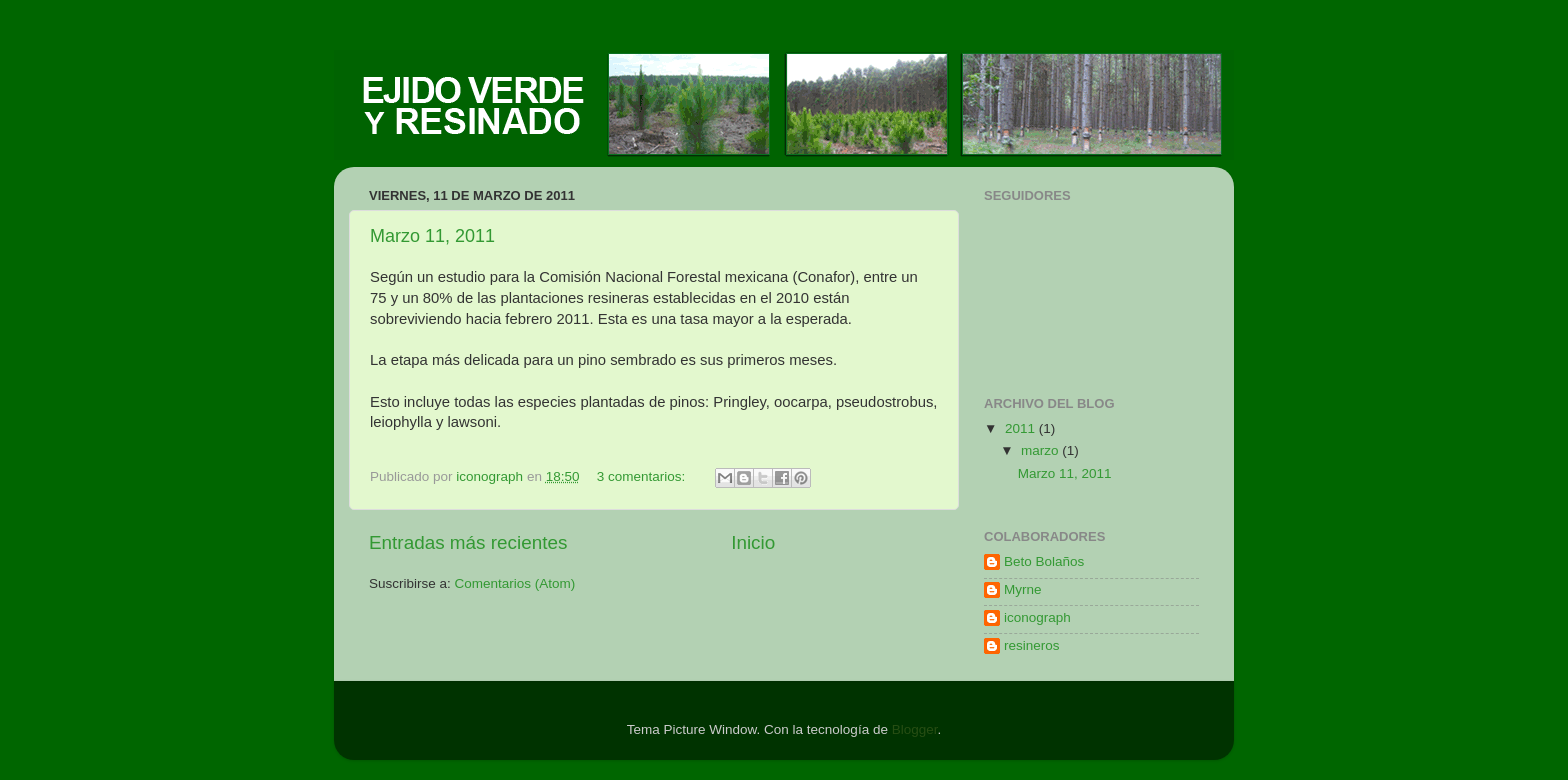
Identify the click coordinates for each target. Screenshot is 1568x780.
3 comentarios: (643, 476)
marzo (1041, 450)
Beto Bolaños (1044, 561)
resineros (1032, 645)
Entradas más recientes (468, 542)
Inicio (753, 542)
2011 (1022, 428)
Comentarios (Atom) (515, 583)
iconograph (1037, 617)
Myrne (1023, 589)
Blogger (915, 729)
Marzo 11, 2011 (432, 236)
